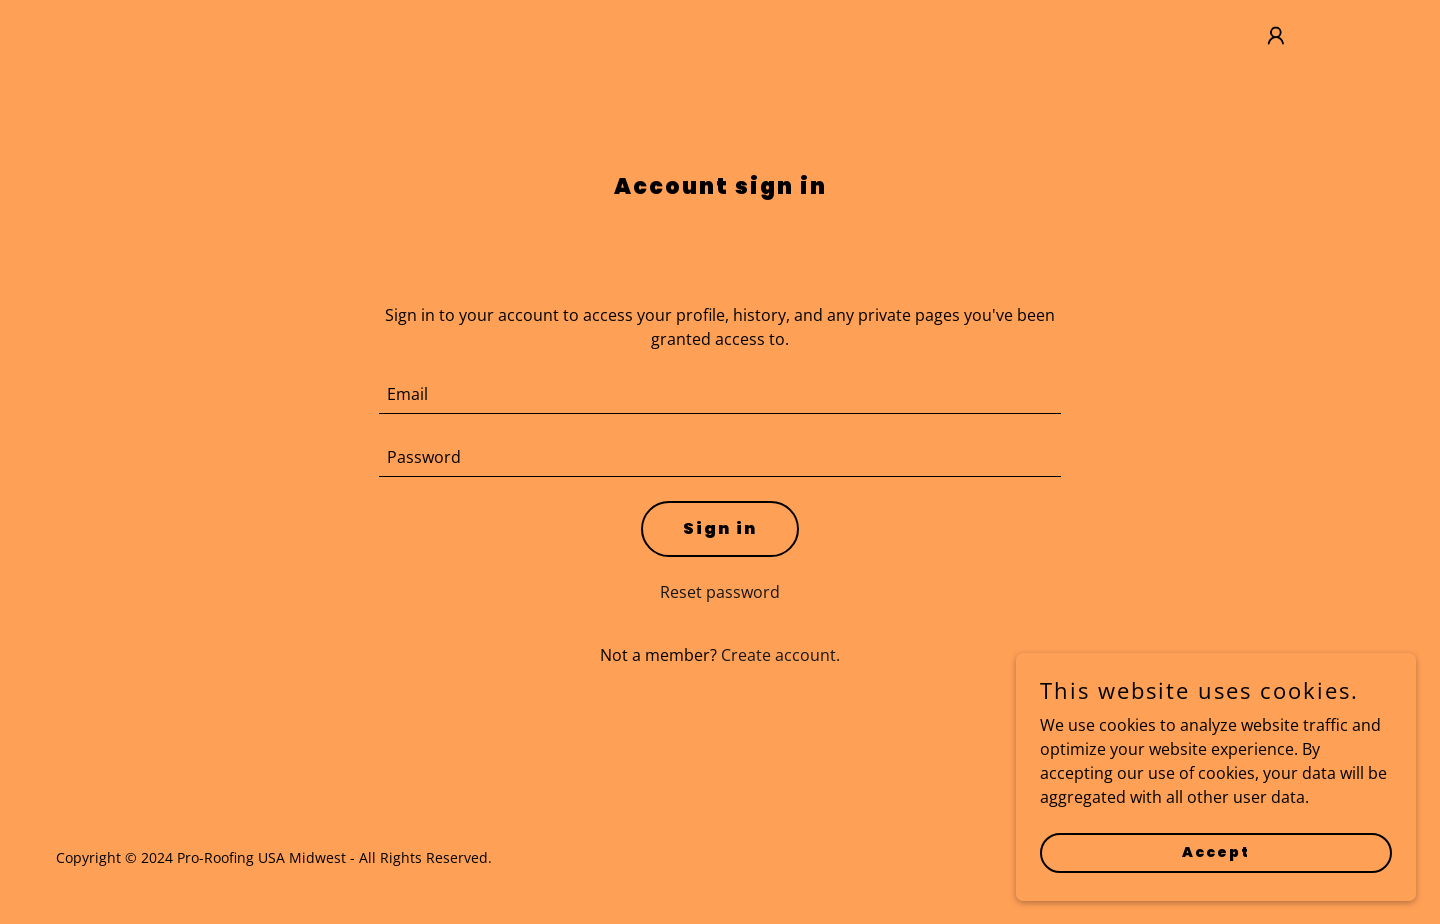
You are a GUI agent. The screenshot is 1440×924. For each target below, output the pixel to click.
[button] (1276, 36)
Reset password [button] (720, 592)
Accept (1216, 893)
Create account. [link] (780, 655)
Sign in (720, 528)
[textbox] (720, 394)
